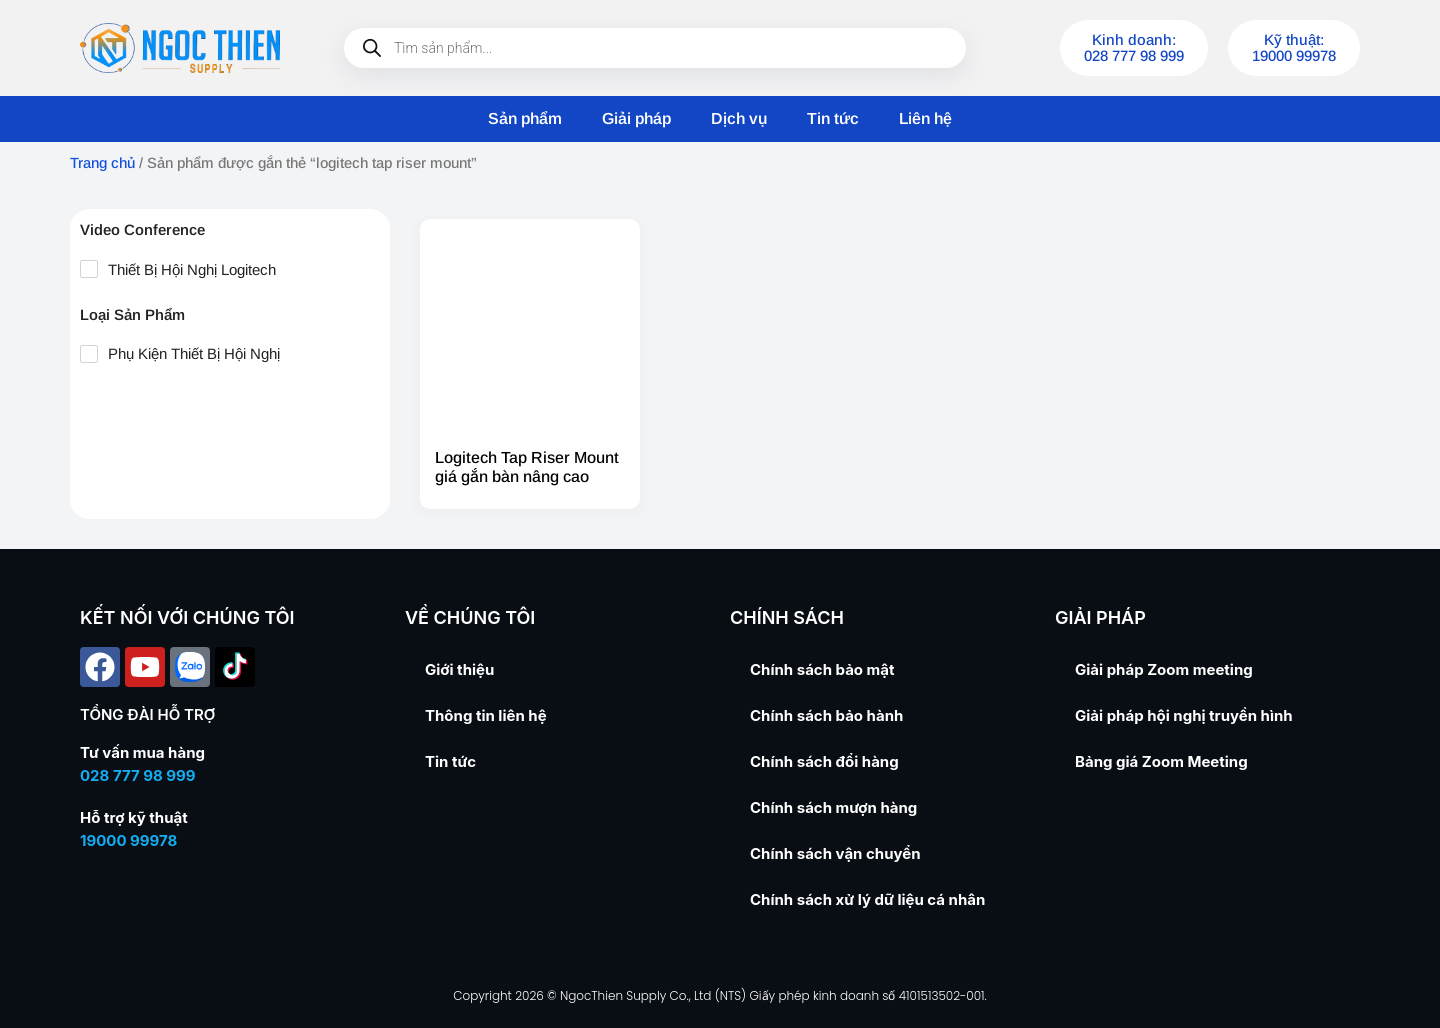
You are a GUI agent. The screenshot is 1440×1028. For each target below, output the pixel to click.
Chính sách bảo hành (826, 715)
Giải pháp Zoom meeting (1164, 669)
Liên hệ (925, 118)
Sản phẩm (525, 118)
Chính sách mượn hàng (833, 807)
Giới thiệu (459, 669)
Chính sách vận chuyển (835, 853)
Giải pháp (636, 118)
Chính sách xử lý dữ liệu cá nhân (867, 899)
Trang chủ (102, 163)
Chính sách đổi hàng (824, 761)
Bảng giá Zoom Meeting (1161, 761)
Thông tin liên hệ (486, 715)
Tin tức (833, 118)
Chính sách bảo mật (822, 669)
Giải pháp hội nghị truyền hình (1184, 715)
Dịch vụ (739, 118)
